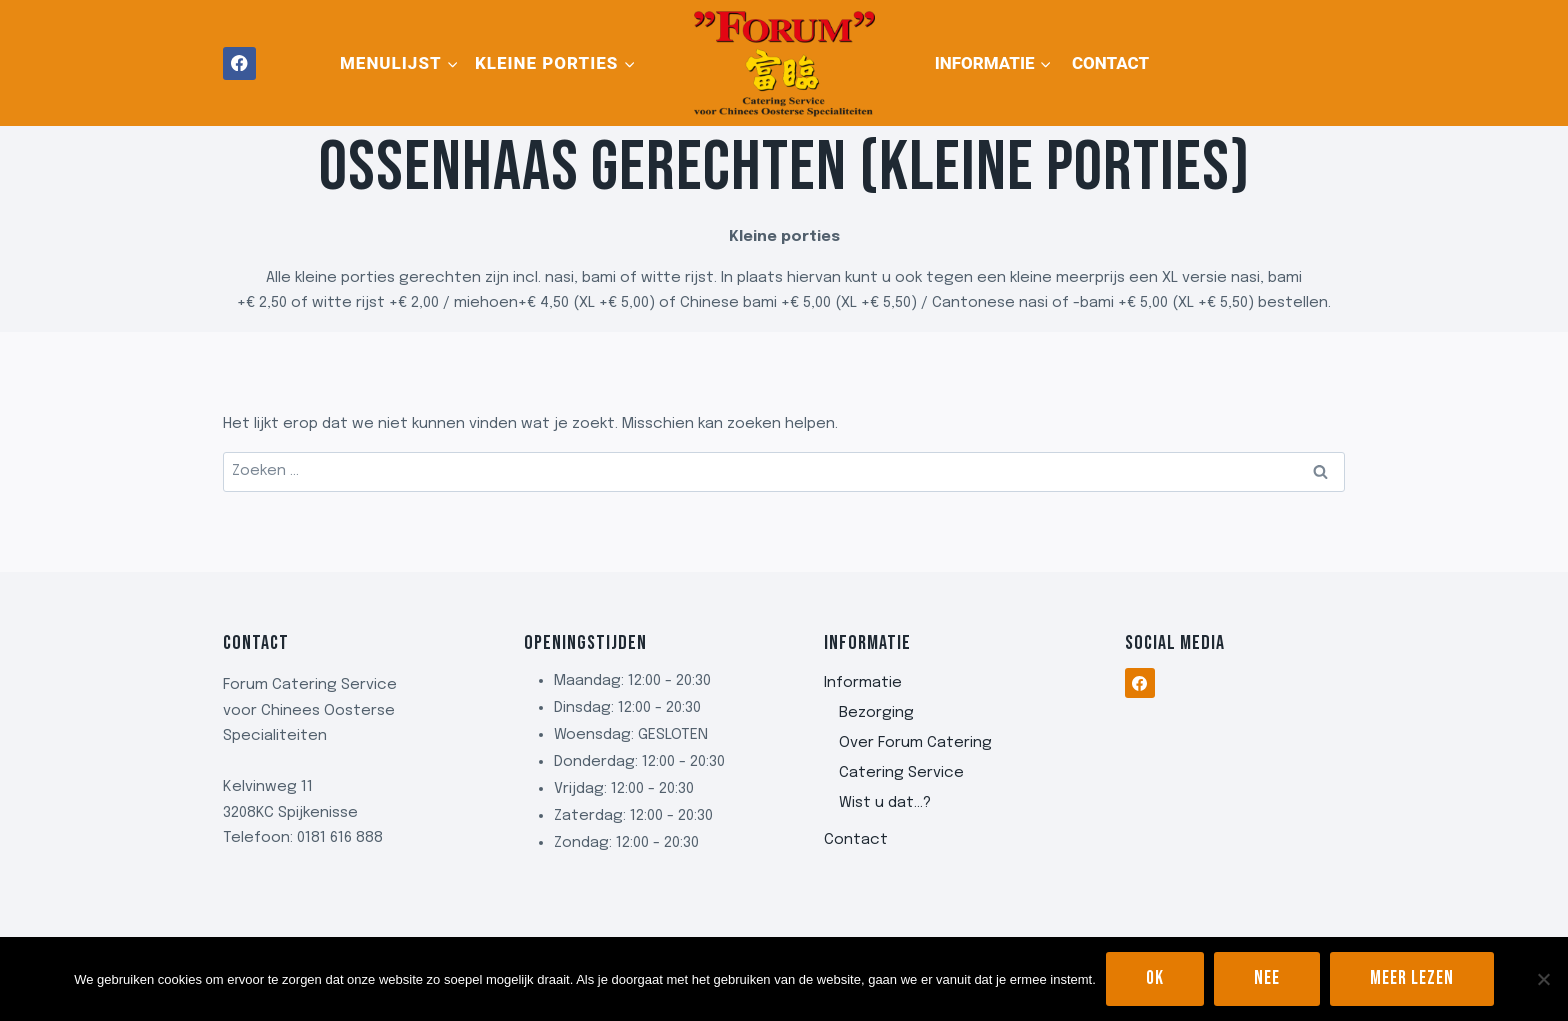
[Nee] (1543, 979)
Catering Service (901, 773)
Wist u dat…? (885, 803)
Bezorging (876, 713)
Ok (1155, 978)
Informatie (863, 683)
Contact (1110, 63)
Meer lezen (1412, 978)
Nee (1267, 978)
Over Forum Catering (915, 743)
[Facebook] (239, 63)
